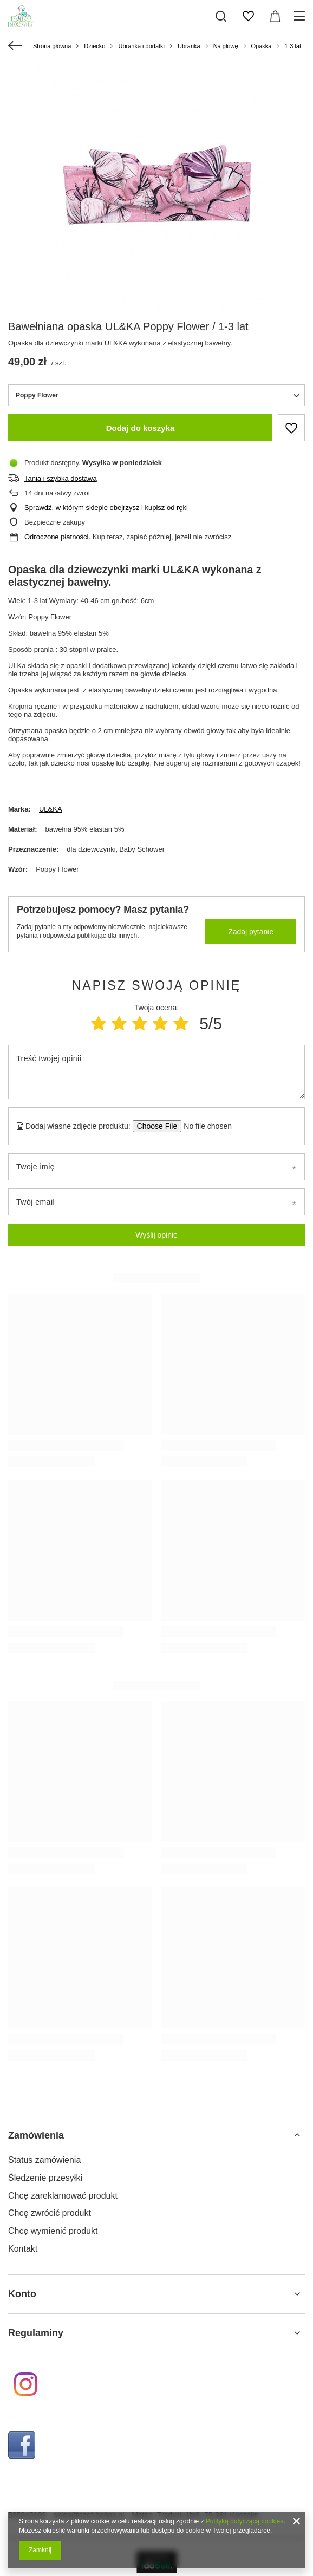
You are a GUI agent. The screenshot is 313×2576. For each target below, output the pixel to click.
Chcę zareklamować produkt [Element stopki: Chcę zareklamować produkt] (63, 2195)
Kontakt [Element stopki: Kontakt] (22, 2248)
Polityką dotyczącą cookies (244, 2521)
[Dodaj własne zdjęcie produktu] (204, 1126)
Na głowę (225, 46)
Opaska (261, 46)
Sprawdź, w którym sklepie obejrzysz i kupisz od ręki (106, 508)
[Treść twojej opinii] (156, 1072)
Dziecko (94, 46)
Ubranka (189, 46)
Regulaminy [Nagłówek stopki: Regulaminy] (35, 2332)
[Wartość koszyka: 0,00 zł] (275, 16)
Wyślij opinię (156, 1235)
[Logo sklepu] (21, 16)
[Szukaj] (220, 16)
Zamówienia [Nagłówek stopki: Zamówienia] (36, 2135)
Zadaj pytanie (250, 931)
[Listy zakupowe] (248, 16)
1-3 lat (292, 46)
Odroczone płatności (56, 537)
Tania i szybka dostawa (60, 478)
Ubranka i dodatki (141, 46)
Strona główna (52, 46)
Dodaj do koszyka (140, 428)
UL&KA (50, 809)
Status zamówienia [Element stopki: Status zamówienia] (44, 2160)
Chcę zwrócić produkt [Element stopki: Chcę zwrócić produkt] (49, 2213)
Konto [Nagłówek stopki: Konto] (22, 2294)
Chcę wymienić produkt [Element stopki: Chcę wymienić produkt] (52, 2230)
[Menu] (301, 16)
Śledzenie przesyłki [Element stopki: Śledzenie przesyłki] (45, 2177)
